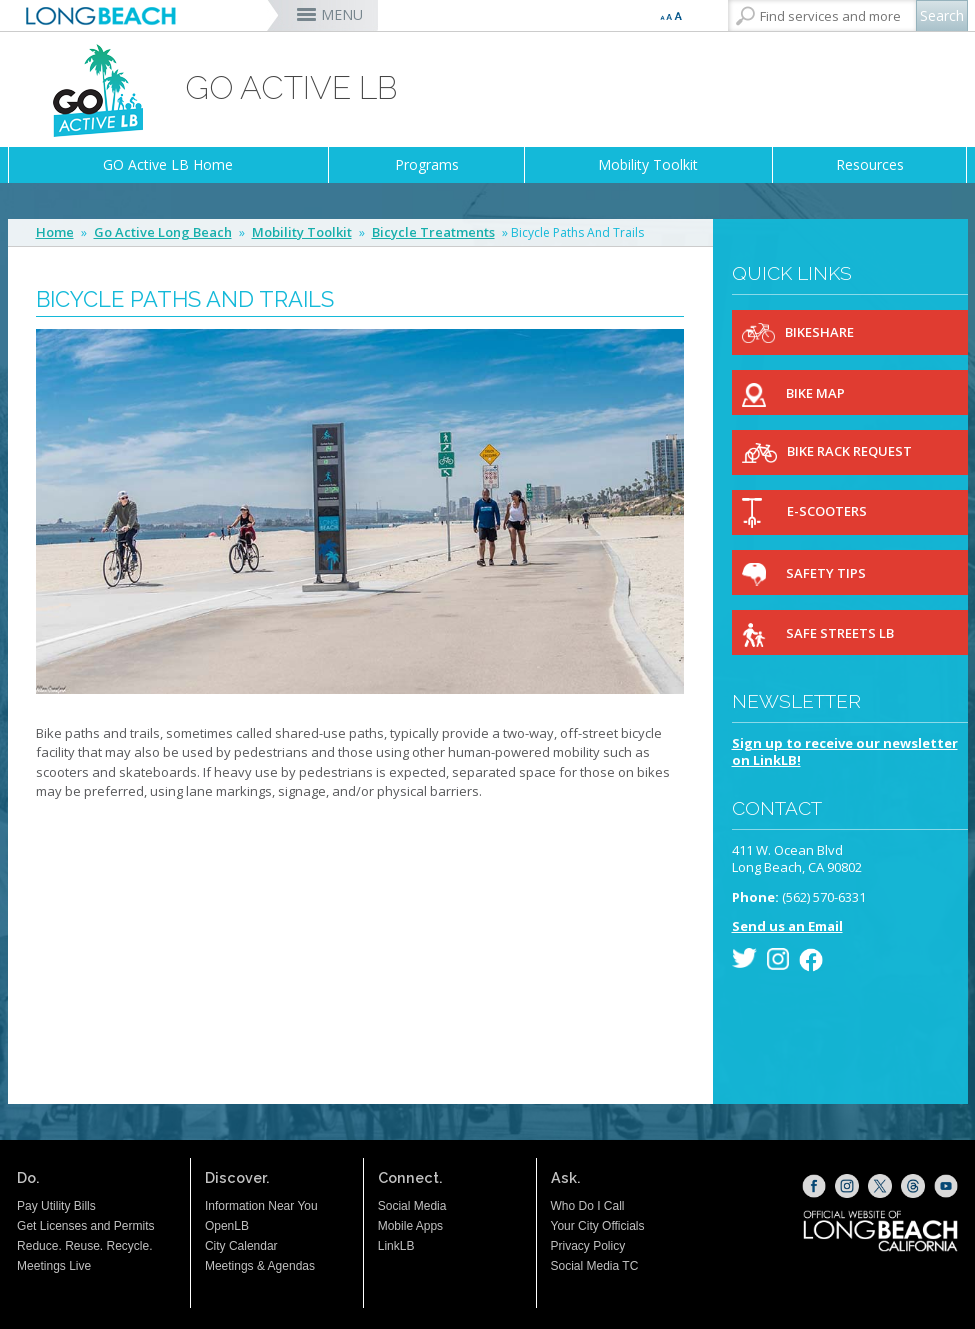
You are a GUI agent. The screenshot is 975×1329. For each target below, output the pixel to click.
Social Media (412, 1206)
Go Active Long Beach (163, 232)
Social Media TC (595, 1266)
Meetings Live (54, 1266)
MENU (342, 14)
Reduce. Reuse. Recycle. (84, 1246)
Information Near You (261, 1206)
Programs (427, 164)
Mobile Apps (410, 1226)
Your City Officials (598, 1226)
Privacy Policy (588, 1246)
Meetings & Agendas (260, 1266)
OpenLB (227, 1226)
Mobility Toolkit (648, 164)
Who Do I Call (588, 1206)
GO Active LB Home (168, 164)
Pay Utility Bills (56, 1206)
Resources (870, 164)
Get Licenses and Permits (85, 1226)
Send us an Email (787, 926)
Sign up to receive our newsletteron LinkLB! (845, 752)
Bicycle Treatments (433, 232)
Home (55, 232)
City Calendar (241, 1246)
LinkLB (396, 1246)
